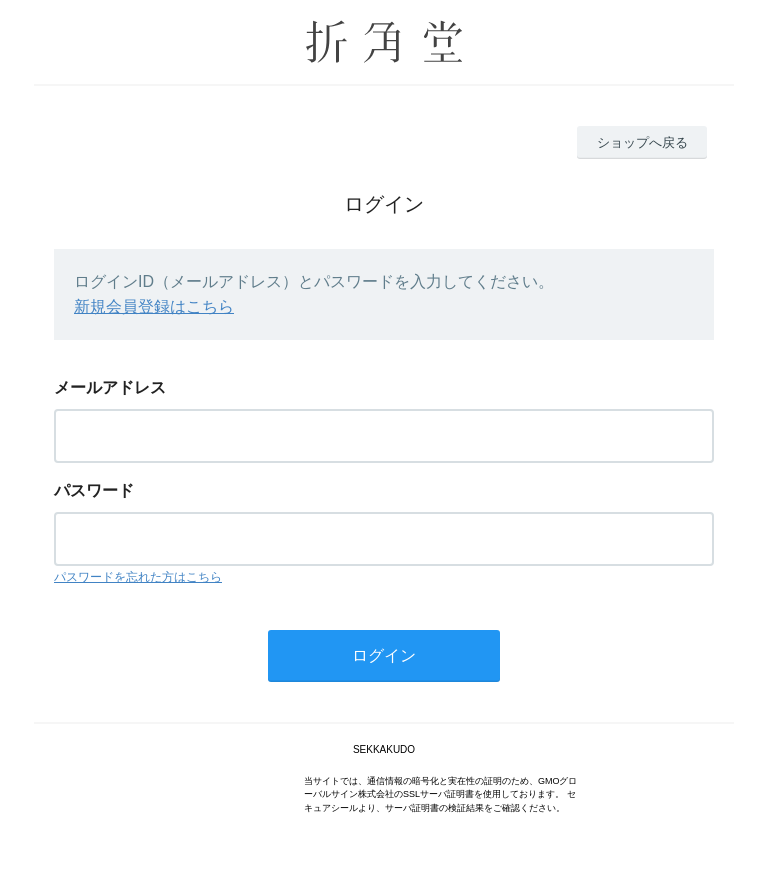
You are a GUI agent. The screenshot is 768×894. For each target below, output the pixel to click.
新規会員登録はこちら (154, 306)
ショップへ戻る (642, 142)
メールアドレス (110, 387)
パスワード (94, 490)
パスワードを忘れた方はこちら (138, 577)
